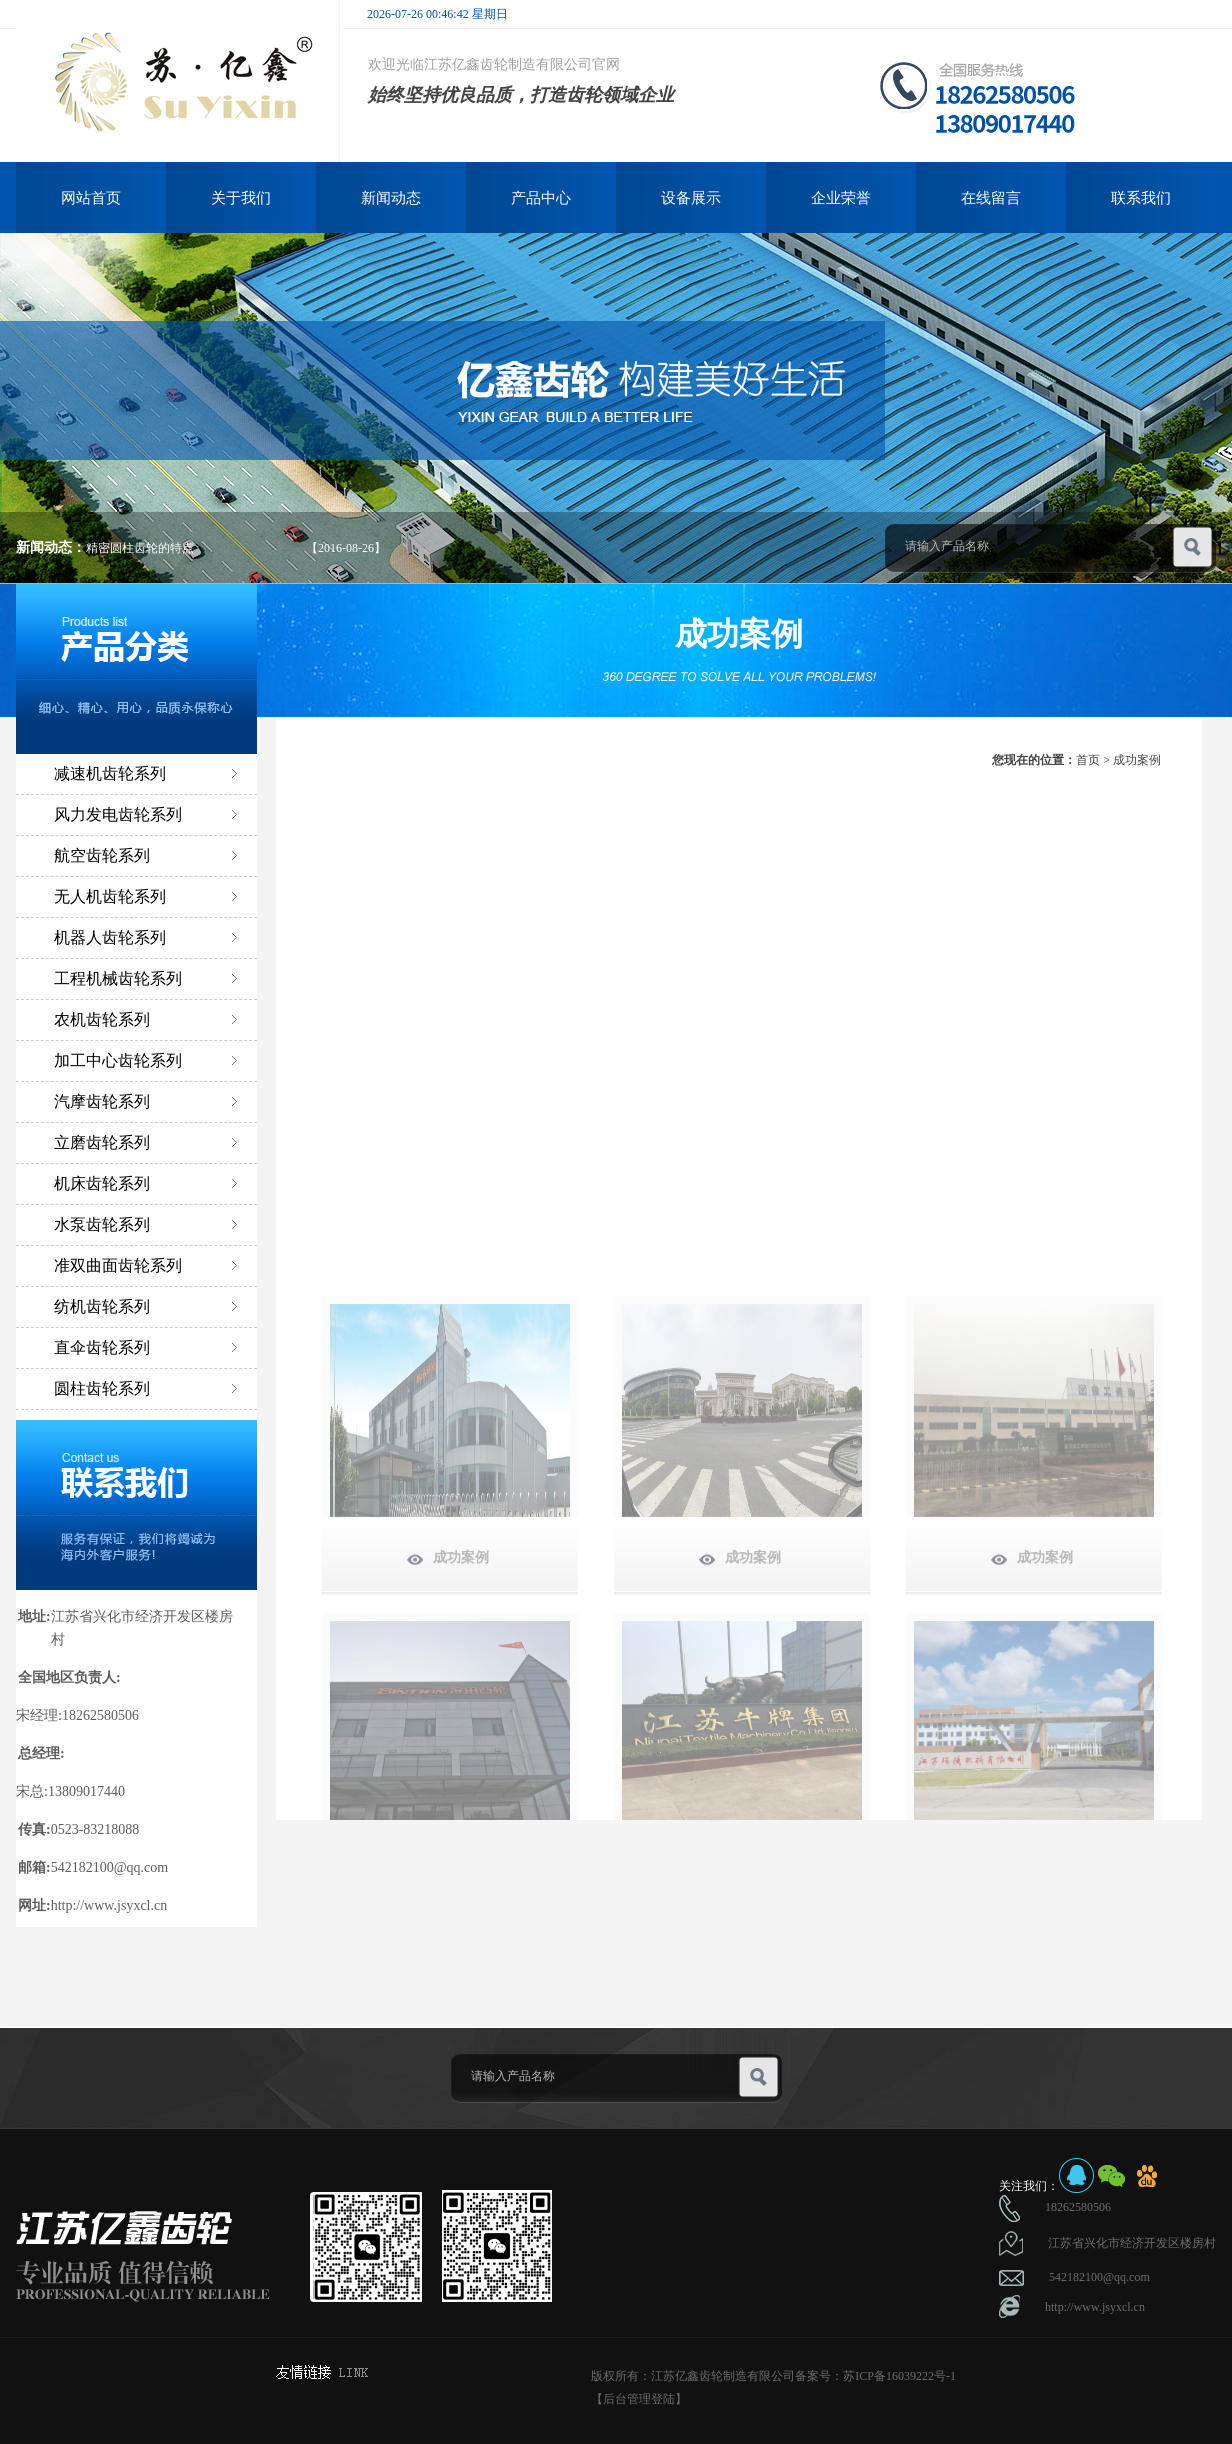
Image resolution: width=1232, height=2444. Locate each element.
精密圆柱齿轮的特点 (140, 548)
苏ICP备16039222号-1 (899, 2376)
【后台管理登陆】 (639, 2399)
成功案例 (1137, 760)
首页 (1088, 760)
